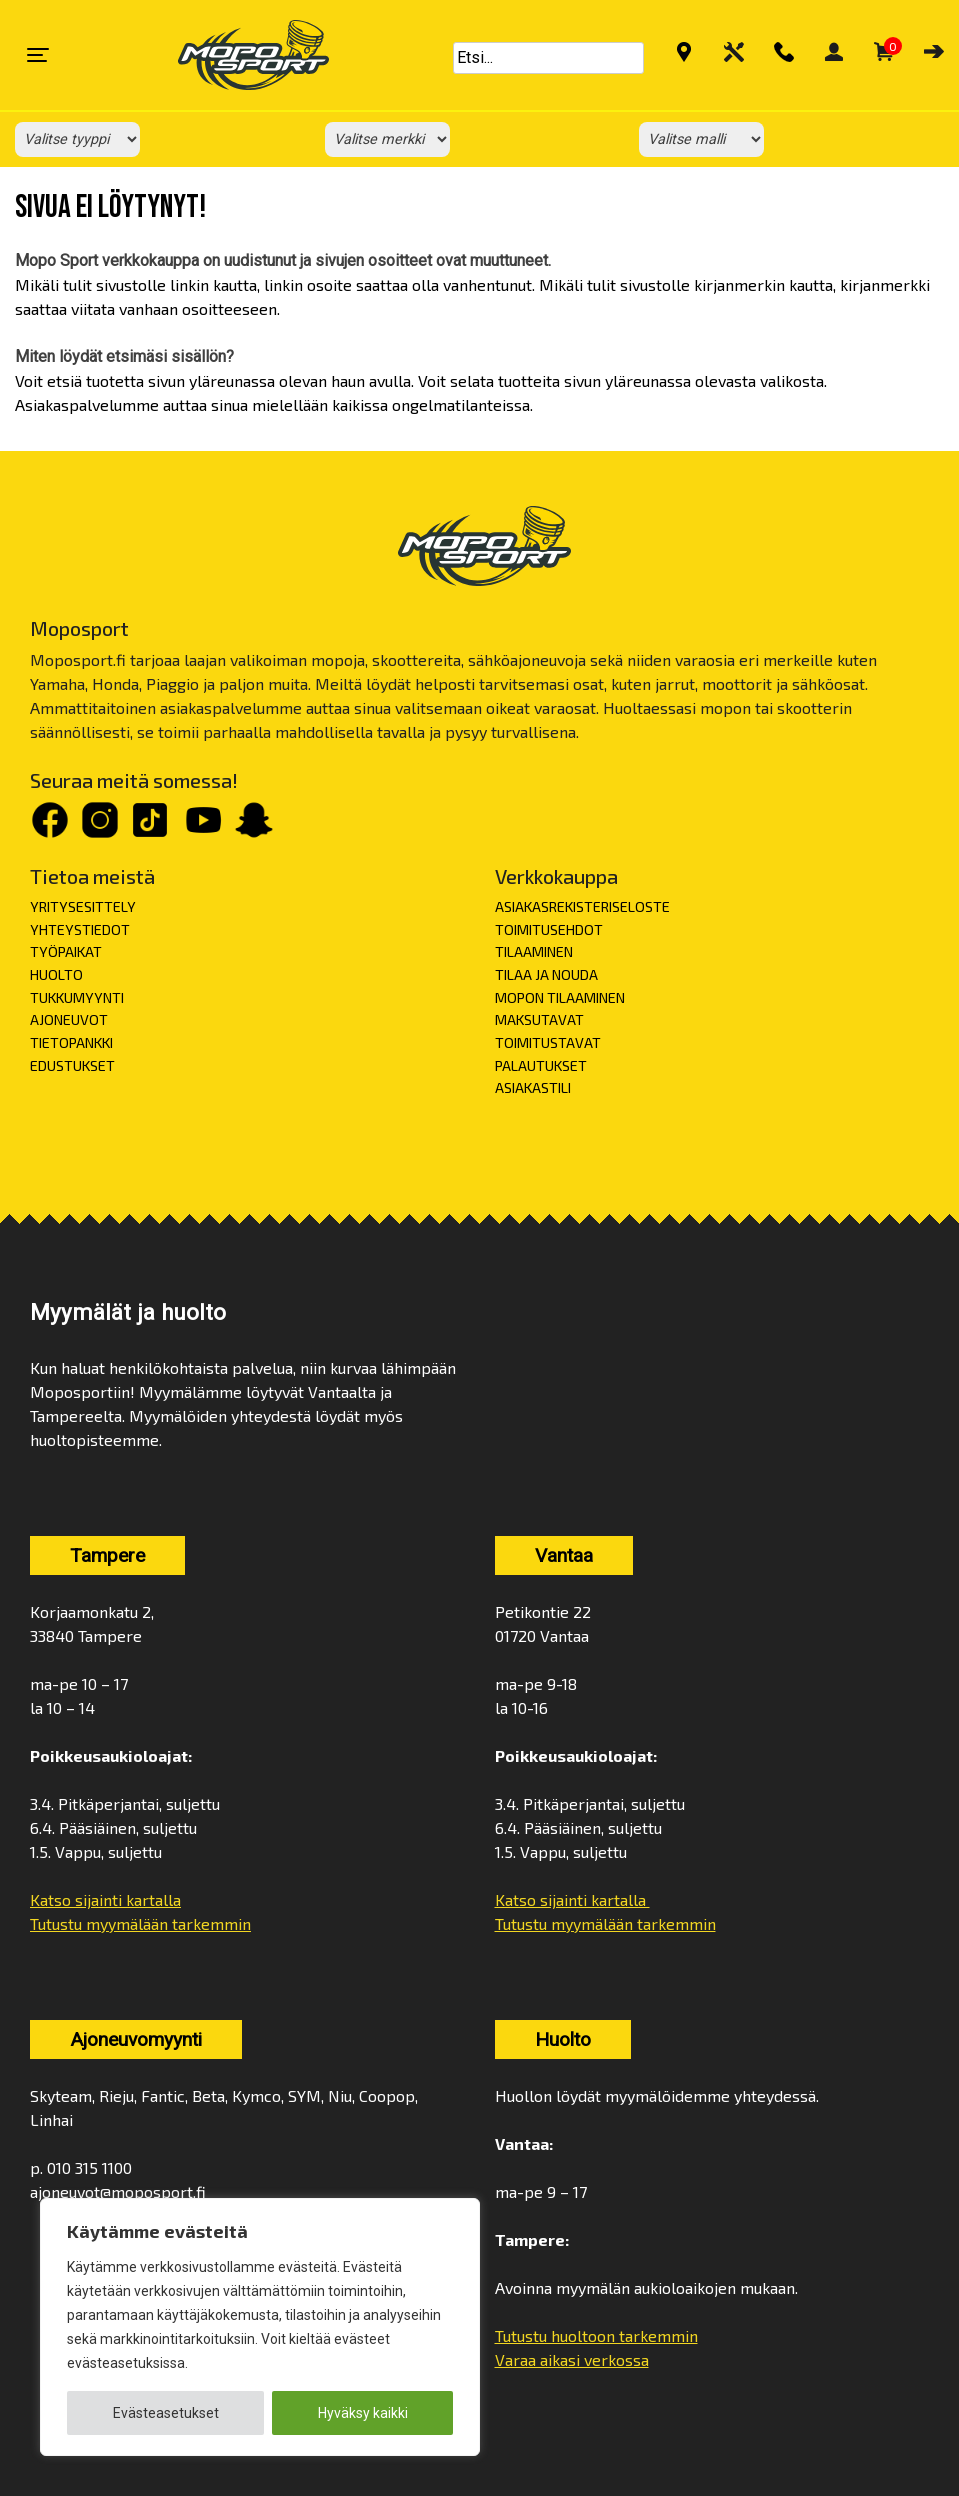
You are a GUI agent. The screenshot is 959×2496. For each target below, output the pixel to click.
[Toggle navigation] (38, 55)
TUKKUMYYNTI (77, 997)
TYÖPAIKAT (66, 951)
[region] (260, 2327)
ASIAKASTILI (533, 1087)
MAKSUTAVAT (539, 1019)
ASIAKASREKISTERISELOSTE (582, 906)
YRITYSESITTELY (83, 906)
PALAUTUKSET (541, 1065)
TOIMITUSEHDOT (549, 929)
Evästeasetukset (166, 2413)
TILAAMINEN (534, 951)
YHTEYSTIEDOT (80, 929)
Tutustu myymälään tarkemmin (140, 1923)
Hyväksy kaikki (363, 2413)
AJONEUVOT (69, 1019)
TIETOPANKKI (71, 1042)
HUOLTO (56, 974)
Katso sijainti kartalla (105, 1899)
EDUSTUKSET (72, 1065)
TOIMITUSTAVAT (548, 1042)
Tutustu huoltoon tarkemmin (596, 2335)
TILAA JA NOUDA (546, 974)
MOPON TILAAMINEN (560, 997)
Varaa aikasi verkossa (572, 2359)
